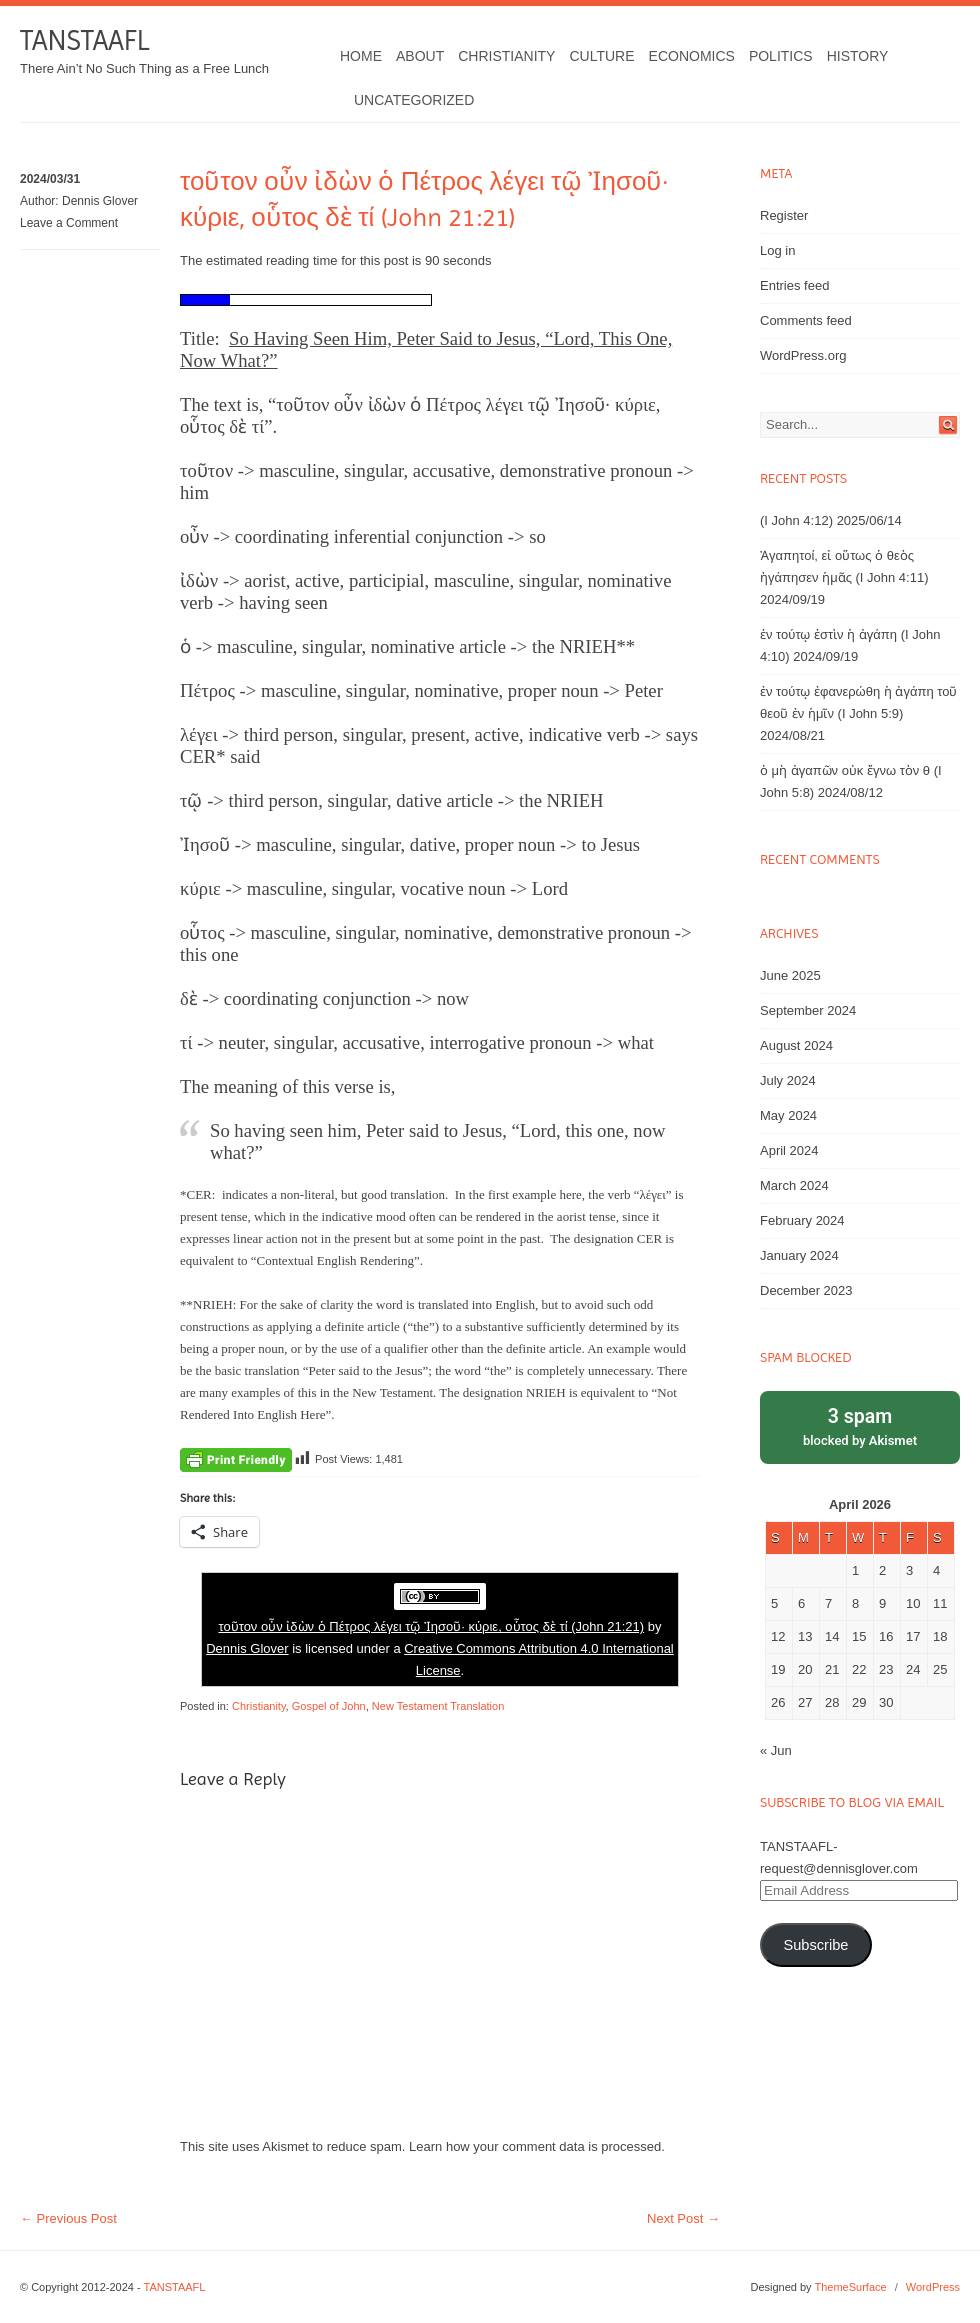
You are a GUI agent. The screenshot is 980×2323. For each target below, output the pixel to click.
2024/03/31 (50, 179)
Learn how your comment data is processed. (537, 2146)
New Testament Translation (438, 1706)
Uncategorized (414, 100)
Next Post (683, 2218)
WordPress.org (803, 355)
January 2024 (799, 1255)
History (858, 56)
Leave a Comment (69, 223)
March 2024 (794, 1185)
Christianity (506, 56)
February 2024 (802, 1220)
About (420, 56)
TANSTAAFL (84, 40)
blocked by (860, 1425)
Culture (601, 56)
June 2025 (790, 975)
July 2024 (788, 1080)
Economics (692, 56)
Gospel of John (329, 1706)
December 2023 (806, 1290)
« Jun (776, 1750)
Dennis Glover (100, 201)
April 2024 (789, 1150)
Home (361, 56)
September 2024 (808, 1010)
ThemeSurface (850, 2287)
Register (784, 215)
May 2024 (788, 1115)
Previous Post (68, 2218)
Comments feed (806, 320)
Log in (777, 250)
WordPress (933, 2287)
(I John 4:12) (796, 520)
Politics (781, 56)
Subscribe (815, 1945)
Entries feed (794, 285)
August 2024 (796, 1045)
